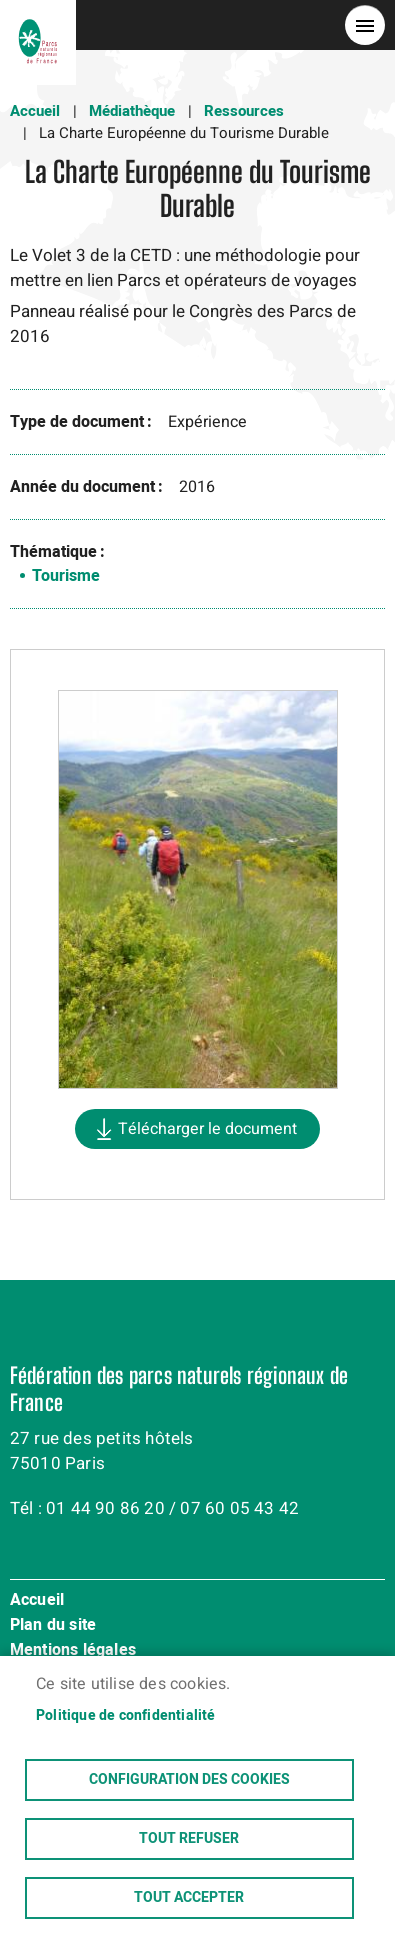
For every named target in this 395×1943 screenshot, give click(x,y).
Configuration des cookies (189, 1780)
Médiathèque (132, 111)
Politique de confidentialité (126, 1716)
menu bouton (365, 25)
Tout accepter (189, 1898)
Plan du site (53, 1626)
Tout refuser (189, 1839)
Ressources (244, 111)
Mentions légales (73, 1651)
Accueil (35, 111)
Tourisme (66, 576)
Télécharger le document (207, 1129)
